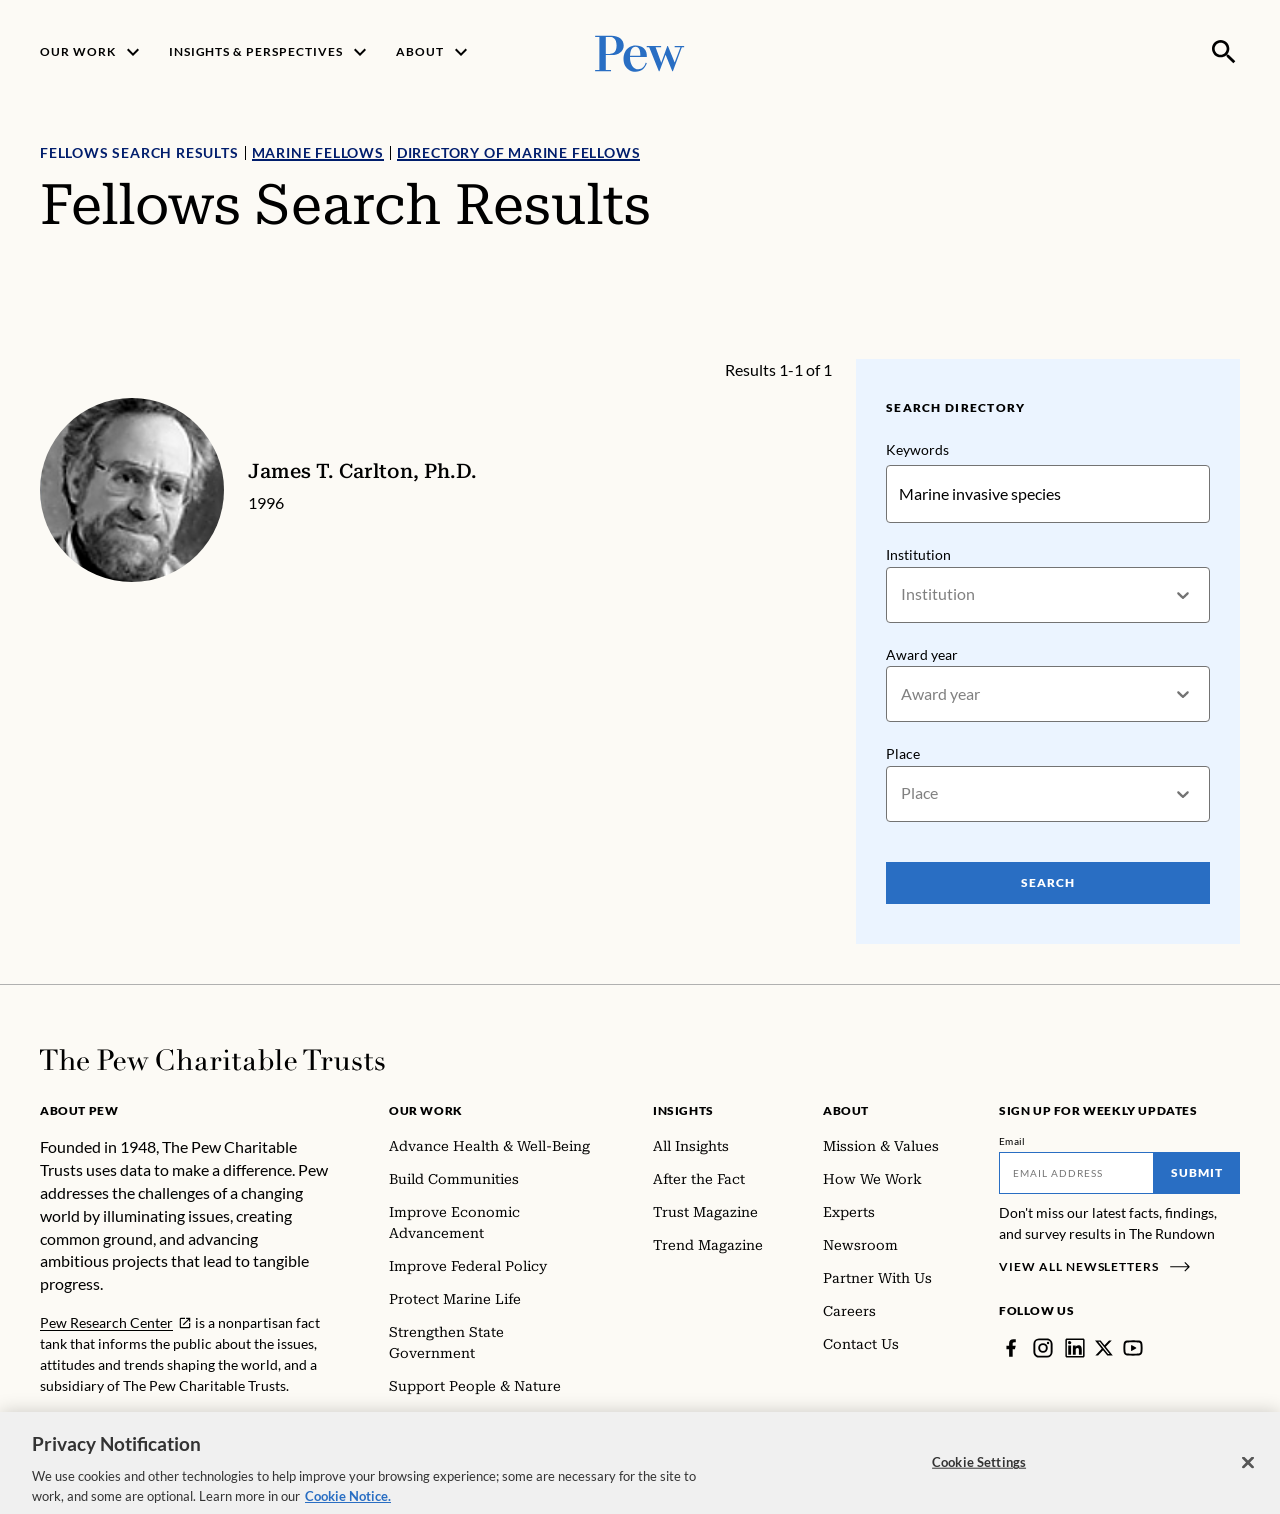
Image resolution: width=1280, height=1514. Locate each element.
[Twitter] (1104, 1348)
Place (903, 753)
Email (1012, 1141)
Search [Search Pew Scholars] (1048, 882)
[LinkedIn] (1075, 1348)
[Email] (1076, 1173)
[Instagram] (1043, 1348)
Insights (683, 1110)
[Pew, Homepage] (640, 51)
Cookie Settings (979, 1473)
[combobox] (902, 594)
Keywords (917, 449)
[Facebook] (1011, 1348)
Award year (922, 653)
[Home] (212, 1060)
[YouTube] (1133, 1348)
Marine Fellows (318, 152)
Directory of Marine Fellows (519, 152)
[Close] (1248, 1473)
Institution (918, 554)
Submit (1197, 1172)
